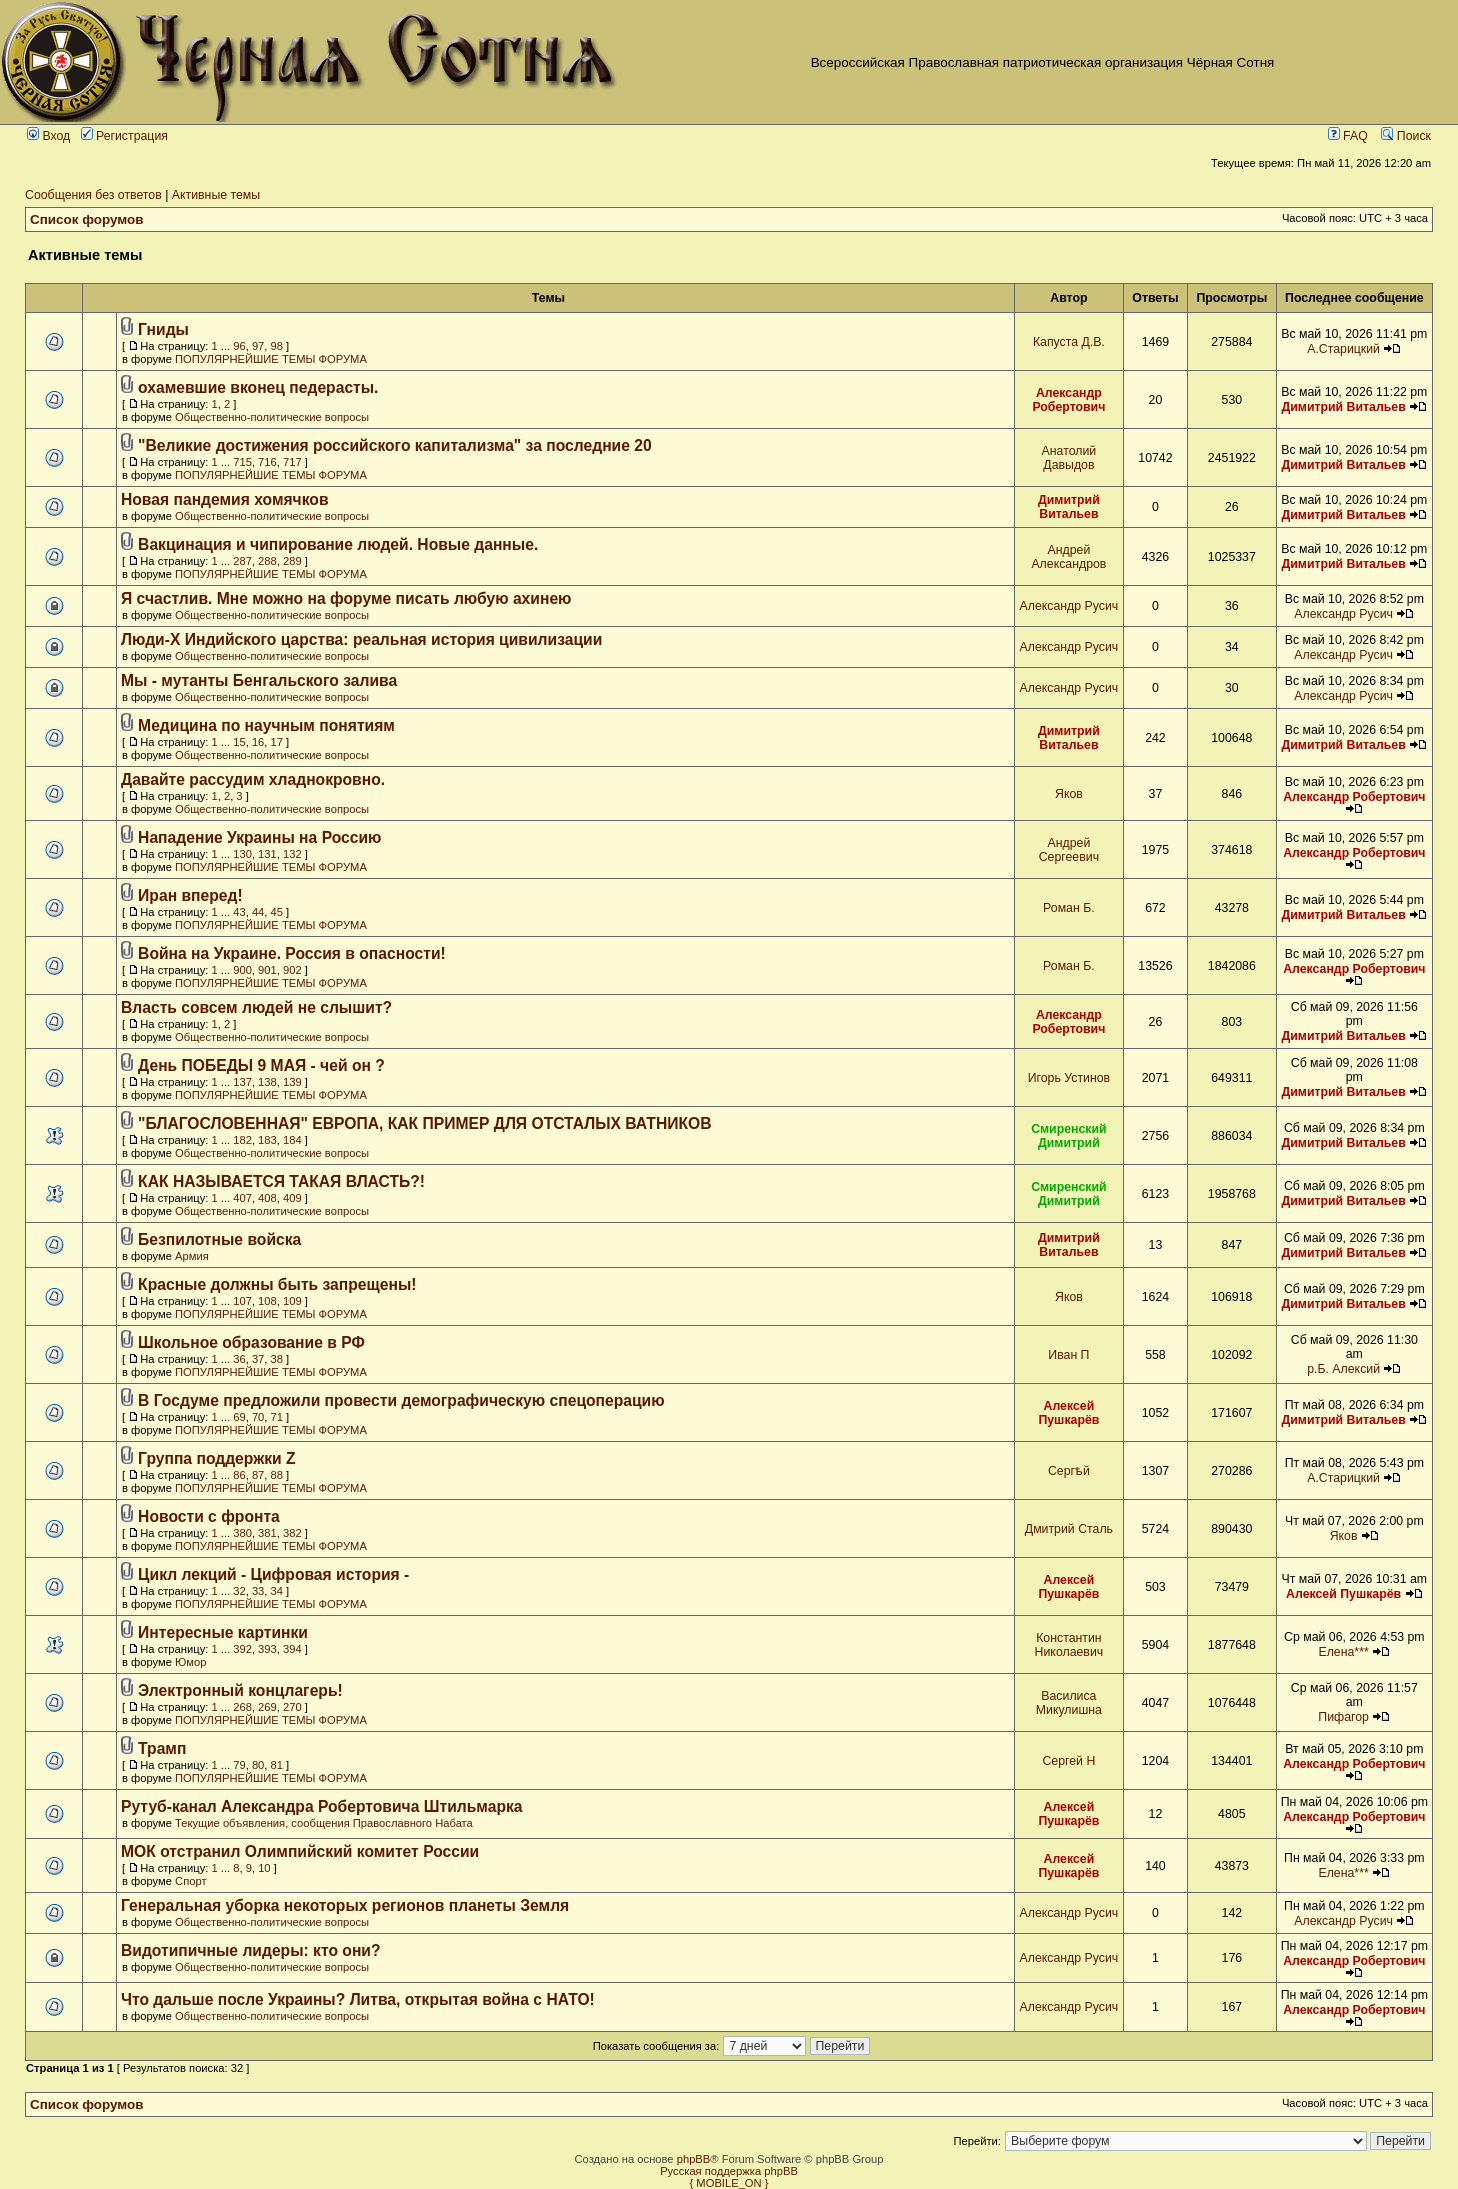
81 (277, 1765)
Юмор (190, 1662)
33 (258, 1591)
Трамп (162, 1748)
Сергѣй (1069, 1471)
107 (242, 1301)
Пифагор (1343, 1717)
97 (258, 346)
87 (258, 1475)
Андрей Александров (1068, 557)
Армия (192, 1256)
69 (239, 1417)
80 (258, 1765)
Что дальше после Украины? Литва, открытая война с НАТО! (358, 1999)
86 (239, 1475)
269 (267, 1707)
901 (267, 970)
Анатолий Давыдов (1069, 458)
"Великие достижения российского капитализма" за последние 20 (395, 445)
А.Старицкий (1343, 349)
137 (242, 1082)
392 (242, 1649)
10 (264, 1868)
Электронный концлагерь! (240, 1690)
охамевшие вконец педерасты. (258, 387)
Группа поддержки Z (217, 1458)
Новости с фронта (209, 1516)
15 (239, 742)
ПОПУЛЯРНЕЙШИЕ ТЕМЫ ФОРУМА (271, 359)
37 (258, 1359)
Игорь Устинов (1069, 1078)
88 (277, 1475)
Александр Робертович (1068, 400)
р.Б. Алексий (1343, 1369)
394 (292, 1649)
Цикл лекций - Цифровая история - (273, 1574)
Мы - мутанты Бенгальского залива (259, 680)
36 (239, 1359)
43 (239, 912)
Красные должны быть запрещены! (277, 1284)
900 (242, 970)
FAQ (1348, 136)
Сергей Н (1068, 1761)
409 (292, 1198)
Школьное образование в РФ (251, 1342)
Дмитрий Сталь (1069, 1529)
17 (277, 742)
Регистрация (124, 136)
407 (242, 1198)
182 (242, 1140)
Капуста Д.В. (1069, 342)
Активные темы (216, 195)
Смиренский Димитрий (1069, 1136)
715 (242, 462)
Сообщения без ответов (93, 195)
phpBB (694, 2159)
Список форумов (87, 219)
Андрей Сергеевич (1069, 850)
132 (292, 854)
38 (277, 1359)
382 (292, 1533)
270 (292, 1707)
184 (292, 1140)
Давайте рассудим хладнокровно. (253, 779)
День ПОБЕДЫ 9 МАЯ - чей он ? (261, 1065)
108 (267, 1301)
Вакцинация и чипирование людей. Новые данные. (338, 544)
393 (267, 1649)
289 (292, 561)
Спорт (190, 1881)
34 (277, 1591)
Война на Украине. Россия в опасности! (292, 953)
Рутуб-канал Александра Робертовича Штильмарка (322, 1806)
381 (267, 1533)
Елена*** (1343, 1652)
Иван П (1068, 1355)
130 (242, 854)
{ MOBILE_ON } (729, 2183)
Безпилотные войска (219, 1239)
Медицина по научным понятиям (266, 725)
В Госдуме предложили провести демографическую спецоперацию (401, 1400)
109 (292, 1301)
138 (267, 1082)
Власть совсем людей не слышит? (256, 1007)
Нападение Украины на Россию (259, 837)
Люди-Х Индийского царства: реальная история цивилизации (361, 639)
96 (239, 346)
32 (239, 1591)
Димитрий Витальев (1343, 407)
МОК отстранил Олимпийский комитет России (300, 1851)
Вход (48, 136)
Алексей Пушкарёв (1068, 1413)
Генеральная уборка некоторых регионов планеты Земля (345, 1905)
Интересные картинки (223, 1632)
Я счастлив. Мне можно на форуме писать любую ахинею (346, 598)
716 (267, 462)
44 (258, 912)
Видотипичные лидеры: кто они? (251, 1950)
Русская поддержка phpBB (729, 2171)
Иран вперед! (190, 895)
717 (292, 462)
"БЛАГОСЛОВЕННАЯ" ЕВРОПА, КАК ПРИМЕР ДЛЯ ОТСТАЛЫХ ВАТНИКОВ (424, 1123)
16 (258, 742)
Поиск (1406, 136)
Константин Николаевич (1069, 1645)
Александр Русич (1069, 606)
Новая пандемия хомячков (225, 499)
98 (277, 346)
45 (277, 912)
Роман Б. (1069, 908)
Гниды (163, 329)
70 (258, 1417)
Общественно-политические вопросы (272, 417)
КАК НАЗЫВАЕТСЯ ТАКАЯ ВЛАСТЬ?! (281, 1181)
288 (267, 561)
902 (292, 970)
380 (242, 1533)
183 (267, 1140)
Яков (1069, 794)
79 (239, 1765)
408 (267, 1198)
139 (292, 1082)
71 (277, 1417)
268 (242, 1707)
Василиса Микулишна (1069, 1703)
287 (242, 561)
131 (267, 854)
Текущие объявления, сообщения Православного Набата (324, 1823)
